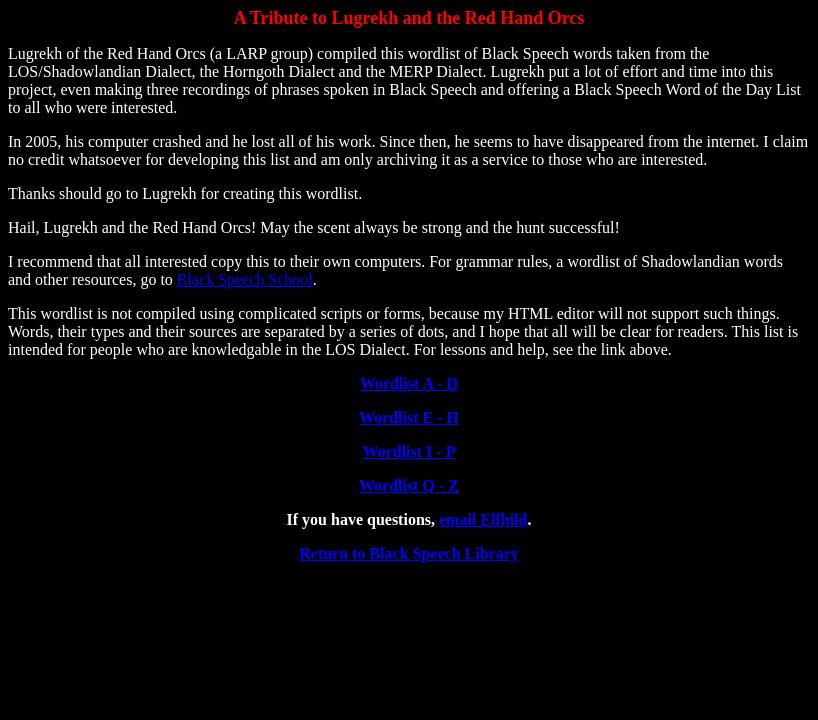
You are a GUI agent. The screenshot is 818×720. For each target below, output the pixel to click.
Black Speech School (245, 279)
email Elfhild (483, 519)
